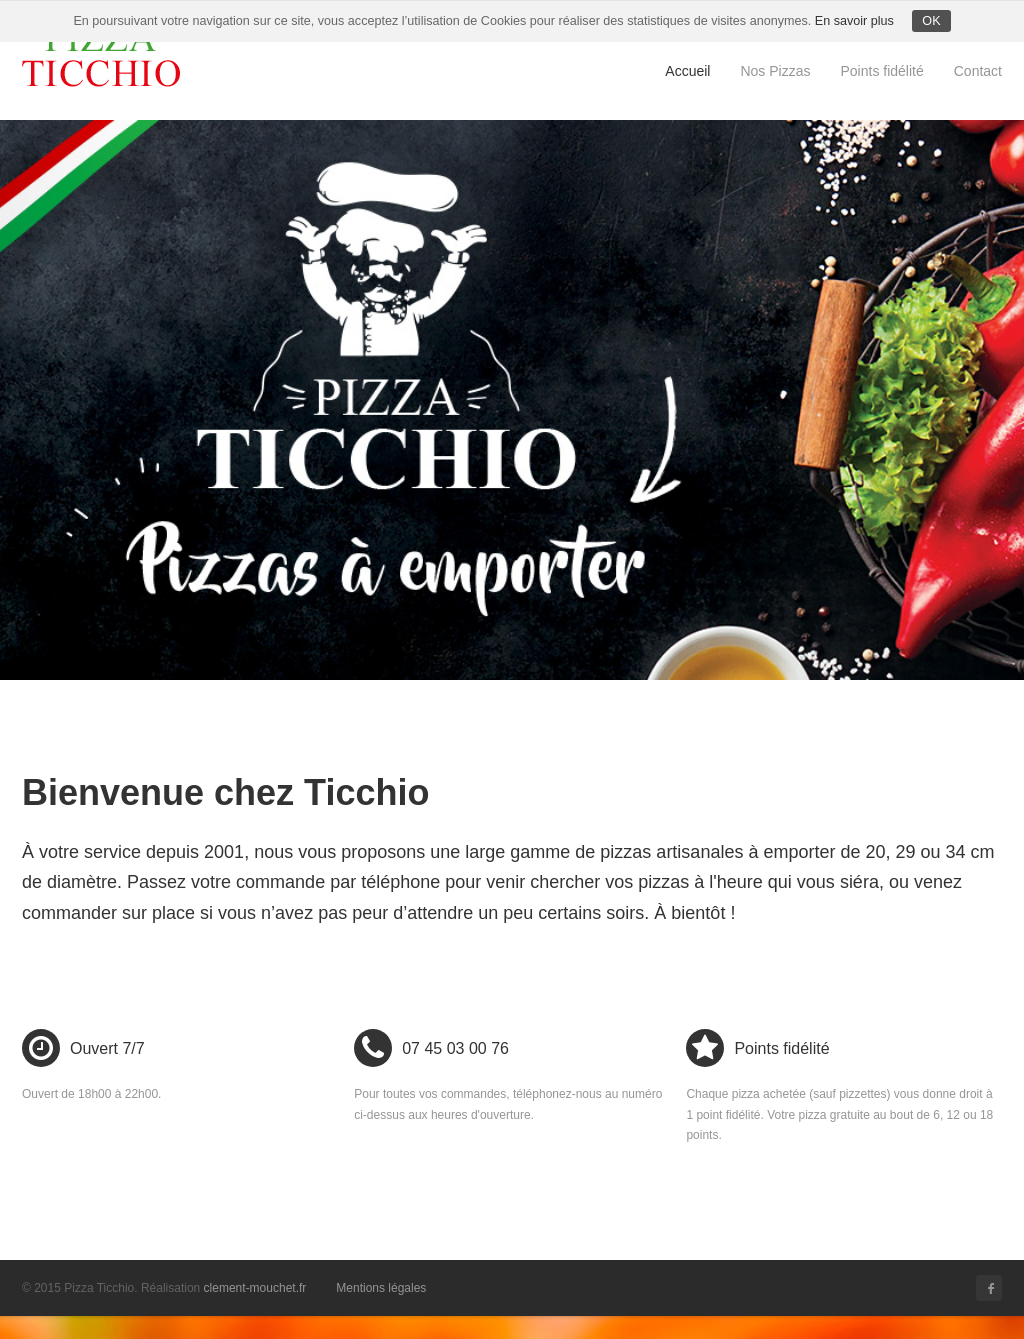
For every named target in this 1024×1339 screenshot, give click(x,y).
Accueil (687, 71)
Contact (978, 71)
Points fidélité (881, 71)
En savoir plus (854, 21)
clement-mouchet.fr (255, 1288)
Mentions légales (381, 1288)
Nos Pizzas (775, 71)
